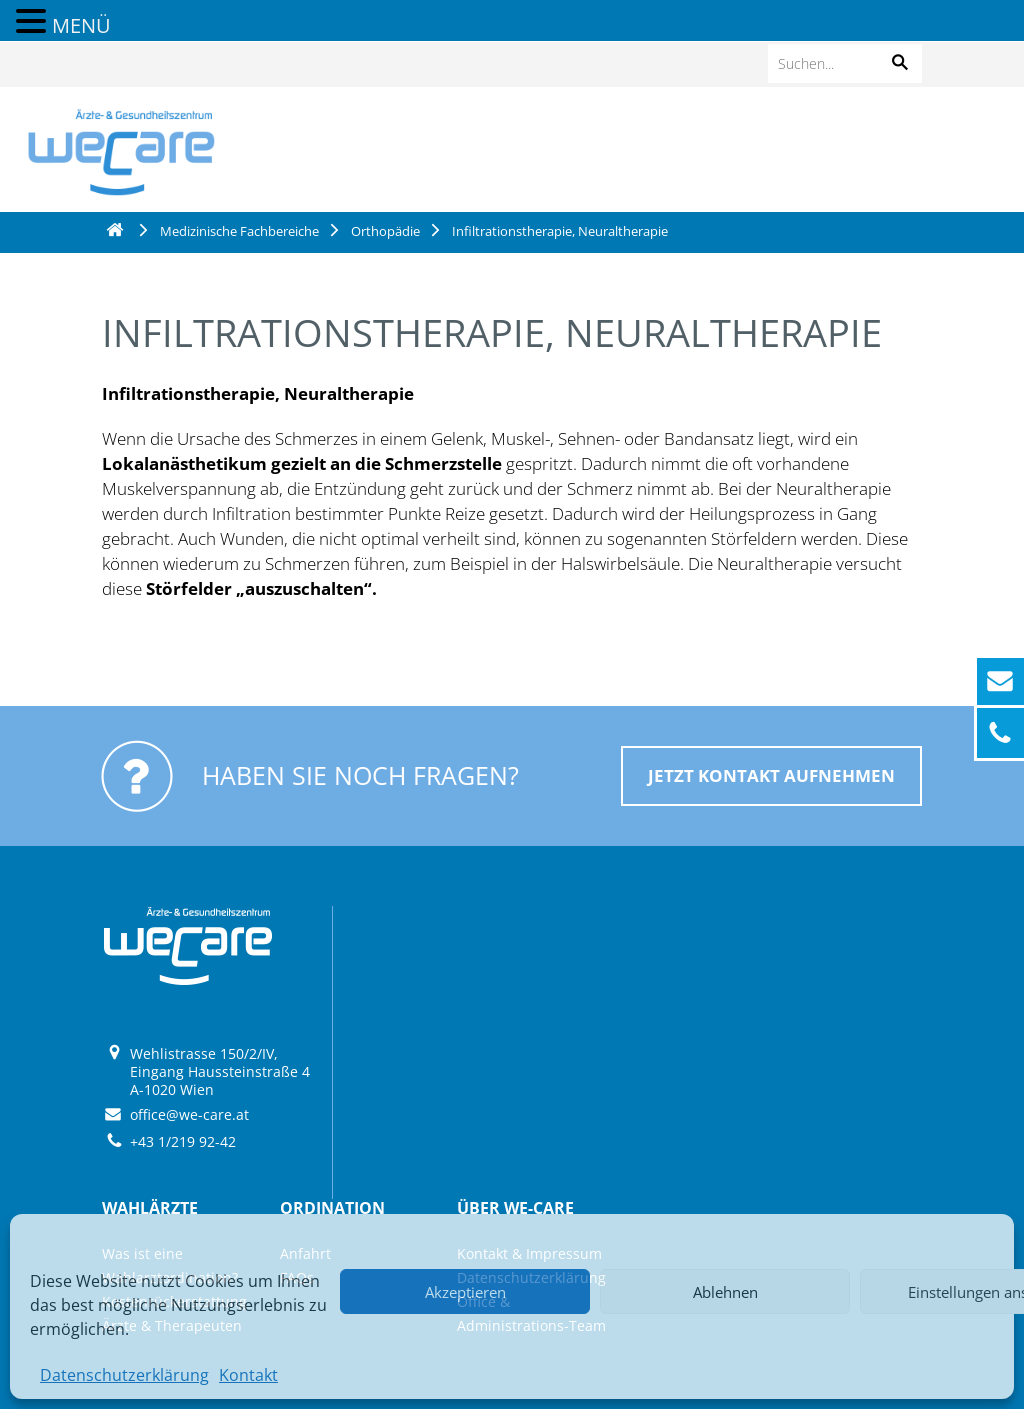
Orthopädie (385, 231)
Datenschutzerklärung (124, 1375)
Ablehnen (725, 1292)
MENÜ (81, 25)
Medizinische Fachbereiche (239, 231)
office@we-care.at (189, 1114)
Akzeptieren (465, 1292)
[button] (900, 63)
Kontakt (248, 1375)
